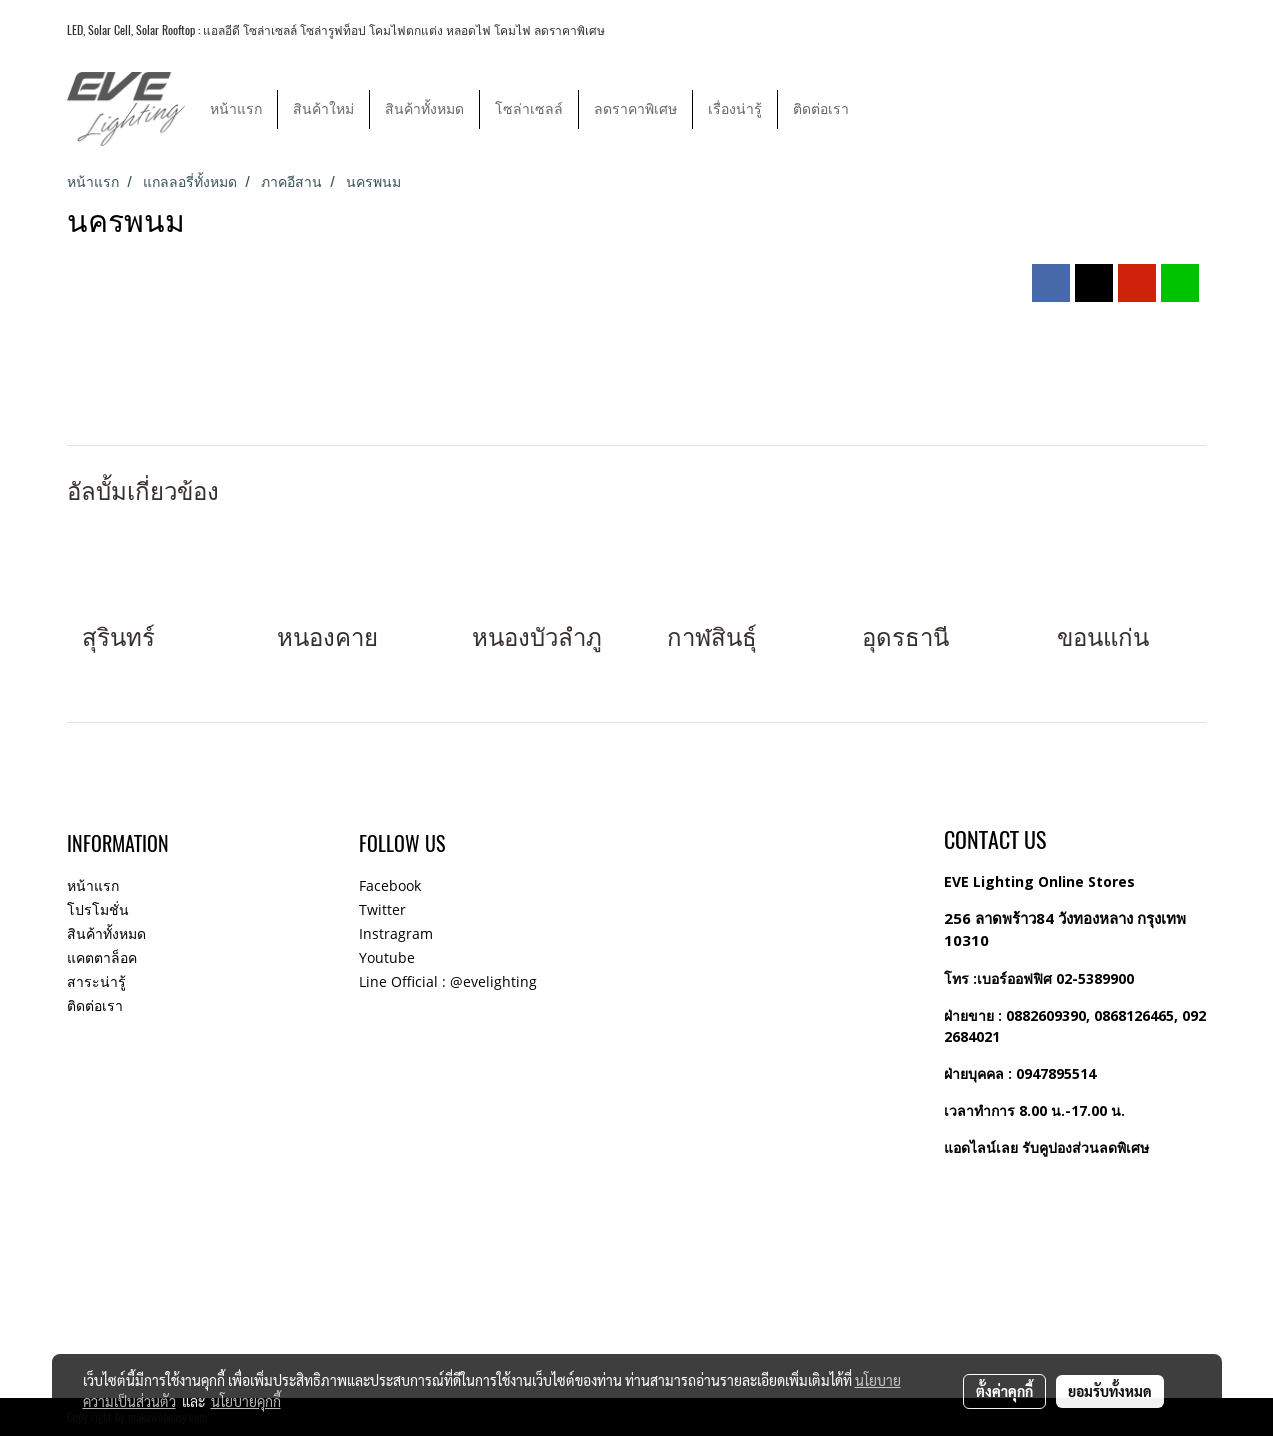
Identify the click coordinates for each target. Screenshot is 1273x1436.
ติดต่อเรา (821, 109)
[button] (882, 109)
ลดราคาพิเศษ (635, 109)
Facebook (390, 885)
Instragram (396, 933)
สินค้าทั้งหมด (424, 109)
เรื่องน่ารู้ (735, 109)
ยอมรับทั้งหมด (1110, 1391)
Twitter (382, 909)
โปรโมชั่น (98, 909)
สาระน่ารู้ (96, 981)
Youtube (387, 957)
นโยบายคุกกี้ (246, 1401)
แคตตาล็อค (102, 957)
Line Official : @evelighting (448, 981)
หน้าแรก (236, 109)
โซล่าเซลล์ (529, 109)
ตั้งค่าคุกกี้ (1004, 1391)
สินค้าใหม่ (323, 109)
